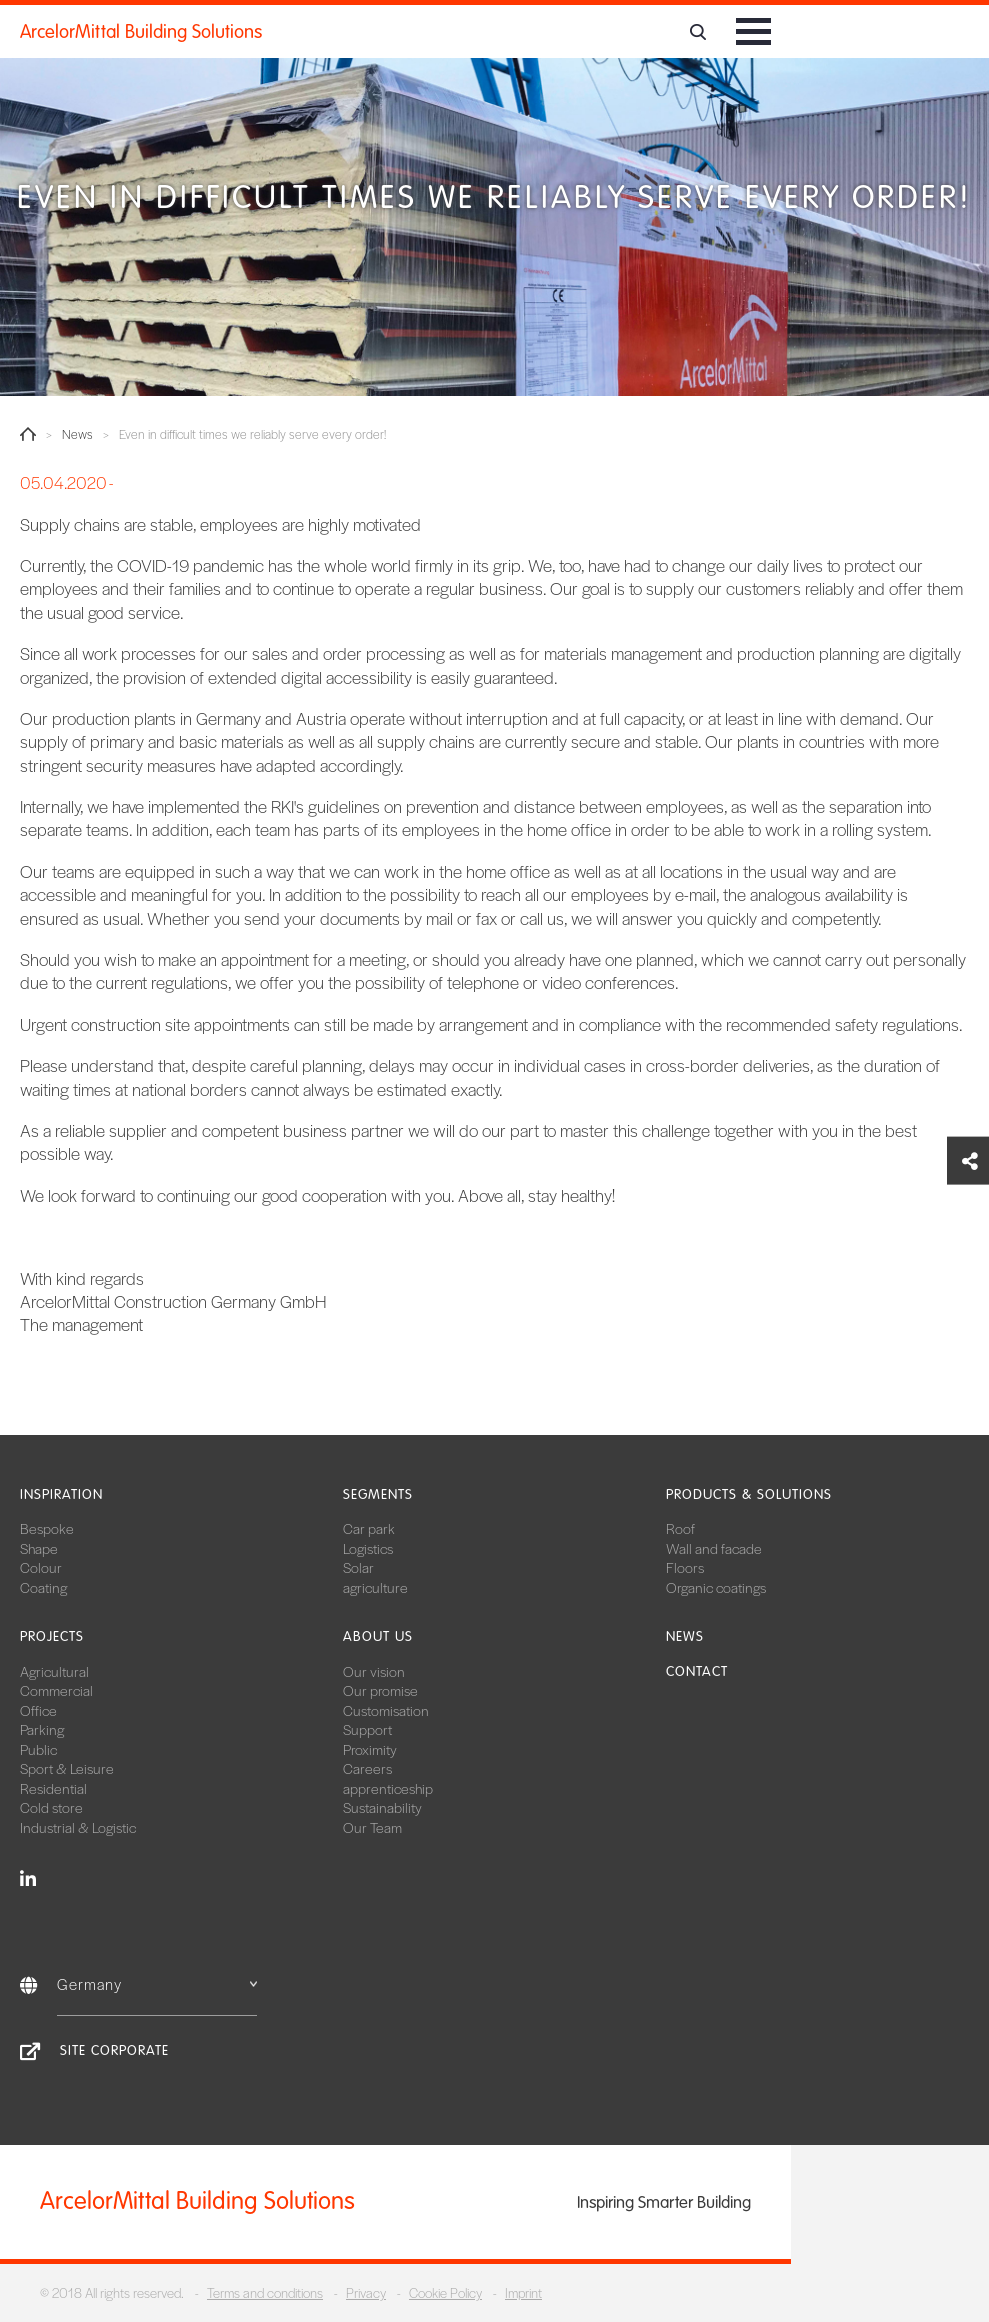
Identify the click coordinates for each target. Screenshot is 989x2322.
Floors (685, 1567)
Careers (367, 1768)
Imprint (523, 2292)
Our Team (372, 1827)
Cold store (51, 1807)
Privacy (366, 2292)
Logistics (368, 1548)
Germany (157, 1983)
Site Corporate (114, 2050)
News (77, 434)
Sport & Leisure (67, 1768)
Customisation (386, 1710)
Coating (43, 1587)
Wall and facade (714, 1548)
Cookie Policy (445, 2292)
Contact (697, 1671)
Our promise (380, 1690)
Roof (680, 1528)
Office (38, 1710)
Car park (369, 1528)
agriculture (375, 1587)
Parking (42, 1729)
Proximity (370, 1749)
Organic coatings (716, 1587)
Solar (358, 1567)
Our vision (374, 1671)
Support (367, 1729)
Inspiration (61, 1494)
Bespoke (47, 1528)
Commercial (56, 1690)
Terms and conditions (265, 2292)
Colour (41, 1567)
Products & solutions (749, 1494)
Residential (53, 1788)
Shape (39, 1548)
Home (28, 434)
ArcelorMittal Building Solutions (141, 32)
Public (38, 1749)
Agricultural (54, 1671)
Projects (52, 1636)
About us (378, 1636)
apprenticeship (388, 1788)
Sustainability (382, 1807)
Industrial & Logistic (78, 1827)
